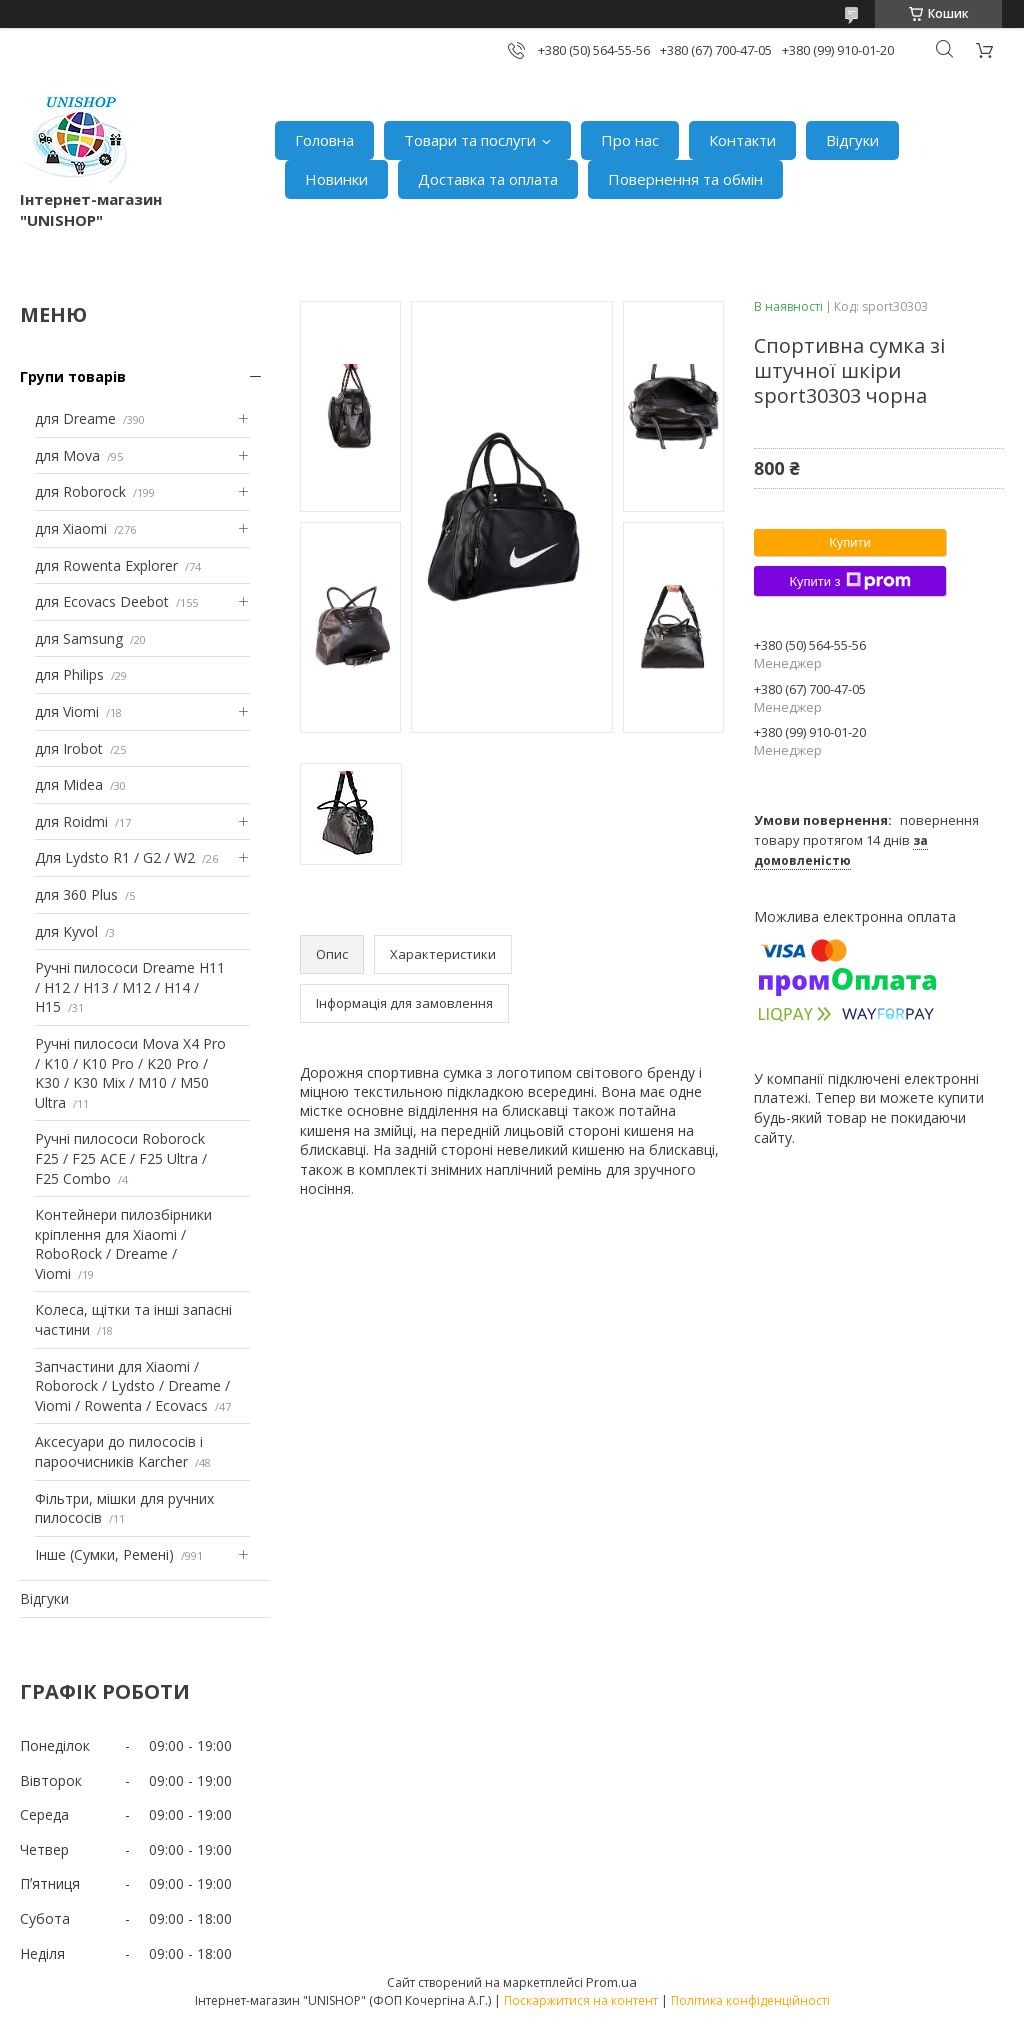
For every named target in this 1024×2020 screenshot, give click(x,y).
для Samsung (79, 638)
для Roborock (80, 491)
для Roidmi (71, 821)
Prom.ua (611, 1982)
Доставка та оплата (488, 179)
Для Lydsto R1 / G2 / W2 (115, 857)
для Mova (67, 455)
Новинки (336, 179)
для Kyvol (66, 931)
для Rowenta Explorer (106, 565)
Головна (324, 140)
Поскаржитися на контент (581, 2000)
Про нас (630, 140)
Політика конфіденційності (750, 2000)
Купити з (849, 581)
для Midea (69, 784)
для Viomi (67, 711)
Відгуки (852, 140)
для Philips (69, 674)
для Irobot (69, 748)
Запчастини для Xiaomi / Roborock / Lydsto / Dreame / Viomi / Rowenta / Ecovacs (132, 1386)
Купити (850, 542)
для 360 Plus (76, 894)
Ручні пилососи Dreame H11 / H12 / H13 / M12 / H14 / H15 (130, 987)
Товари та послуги (470, 140)
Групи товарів (73, 376)
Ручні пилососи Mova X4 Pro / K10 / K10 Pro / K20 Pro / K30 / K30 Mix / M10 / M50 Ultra (130, 1073)
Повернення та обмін (685, 179)
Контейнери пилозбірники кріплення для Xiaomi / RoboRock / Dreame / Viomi (123, 1244)
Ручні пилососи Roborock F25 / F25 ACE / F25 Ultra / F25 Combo (121, 1158)
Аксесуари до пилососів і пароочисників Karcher (119, 1451)
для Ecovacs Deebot (102, 601)
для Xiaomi (71, 528)
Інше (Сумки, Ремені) (104, 1554)
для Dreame (75, 418)
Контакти (742, 140)
